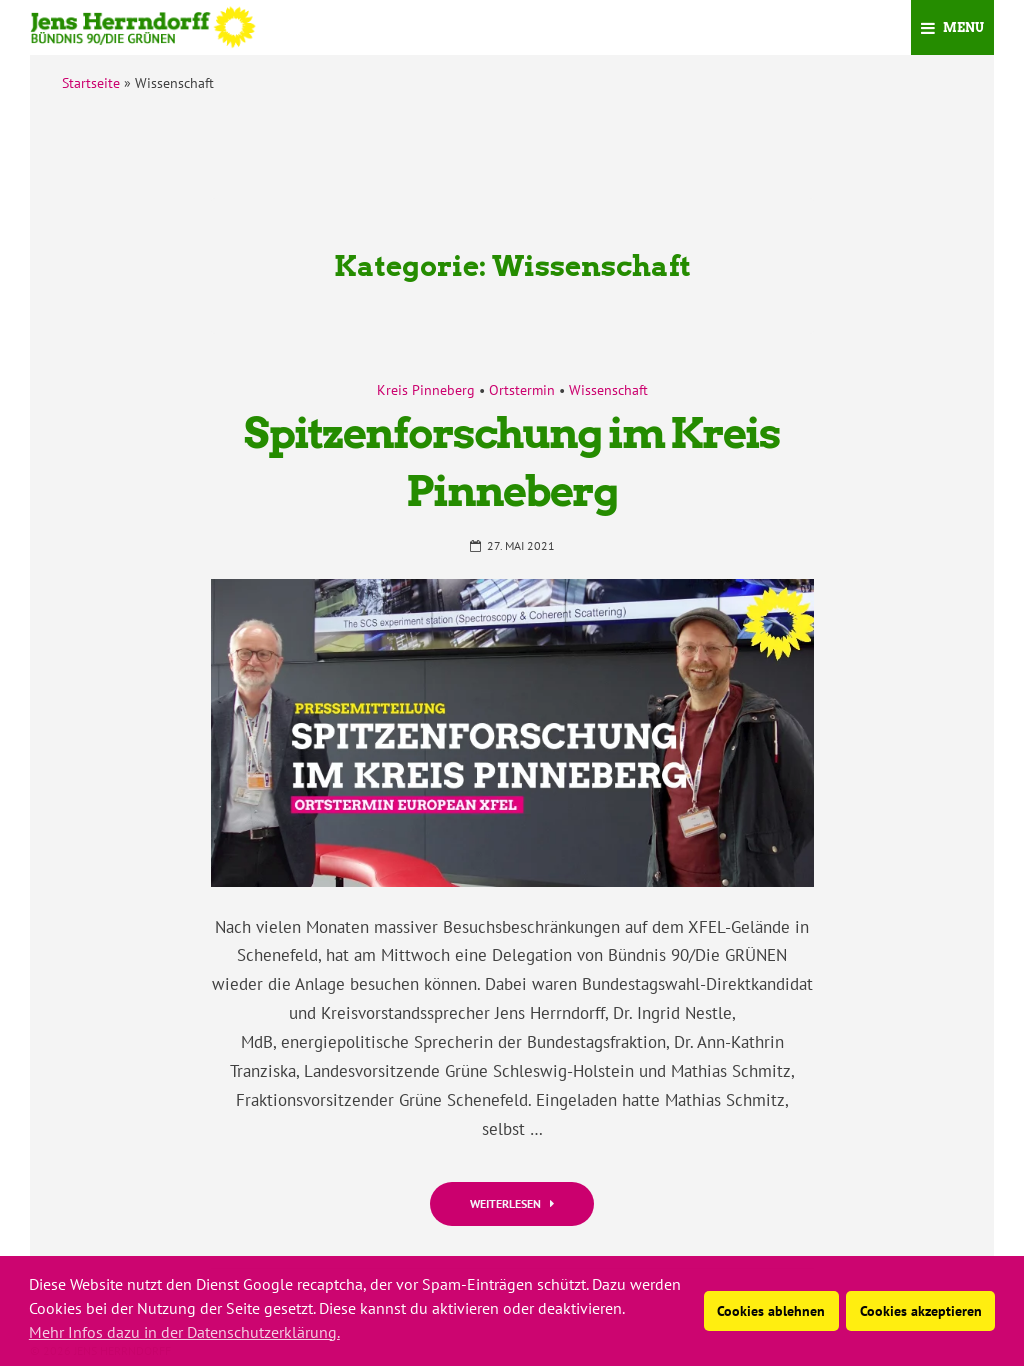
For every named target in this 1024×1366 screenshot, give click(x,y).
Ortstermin (522, 390)
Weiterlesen (512, 1203)
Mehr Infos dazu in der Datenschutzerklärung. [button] (184, 1332)
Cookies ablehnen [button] (771, 1310)
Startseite (91, 83)
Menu (952, 27)
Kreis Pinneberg (426, 390)
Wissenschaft (608, 390)
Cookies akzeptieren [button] (921, 1310)
